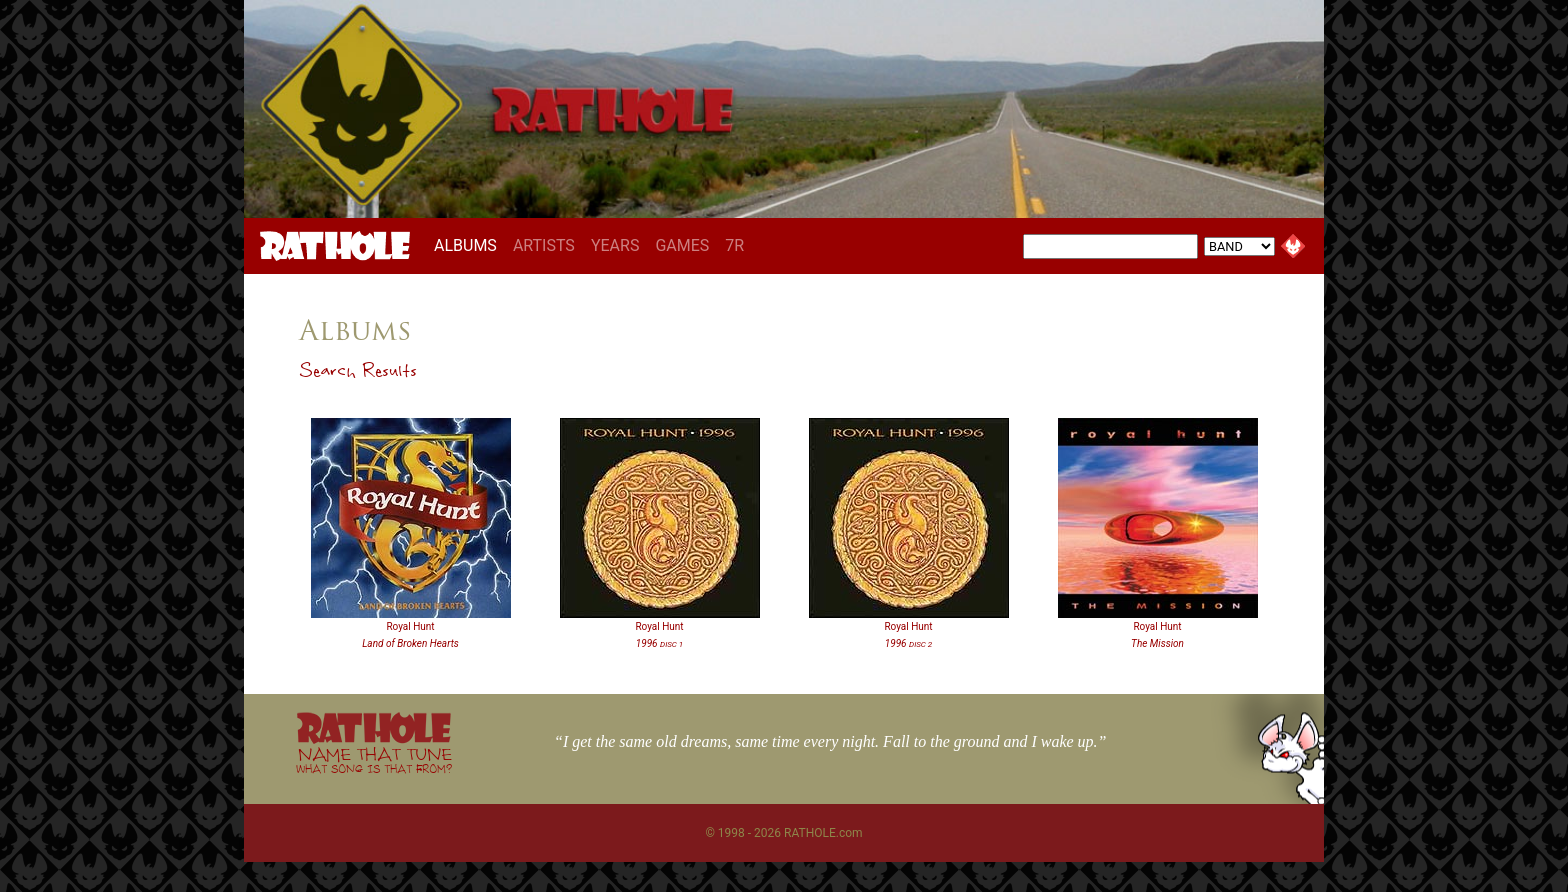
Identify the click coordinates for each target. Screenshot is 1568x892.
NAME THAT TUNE (374, 759)
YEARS (615, 245)
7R (734, 245)
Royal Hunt (410, 626)
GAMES (682, 245)
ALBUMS (469, 245)
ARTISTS (544, 245)
